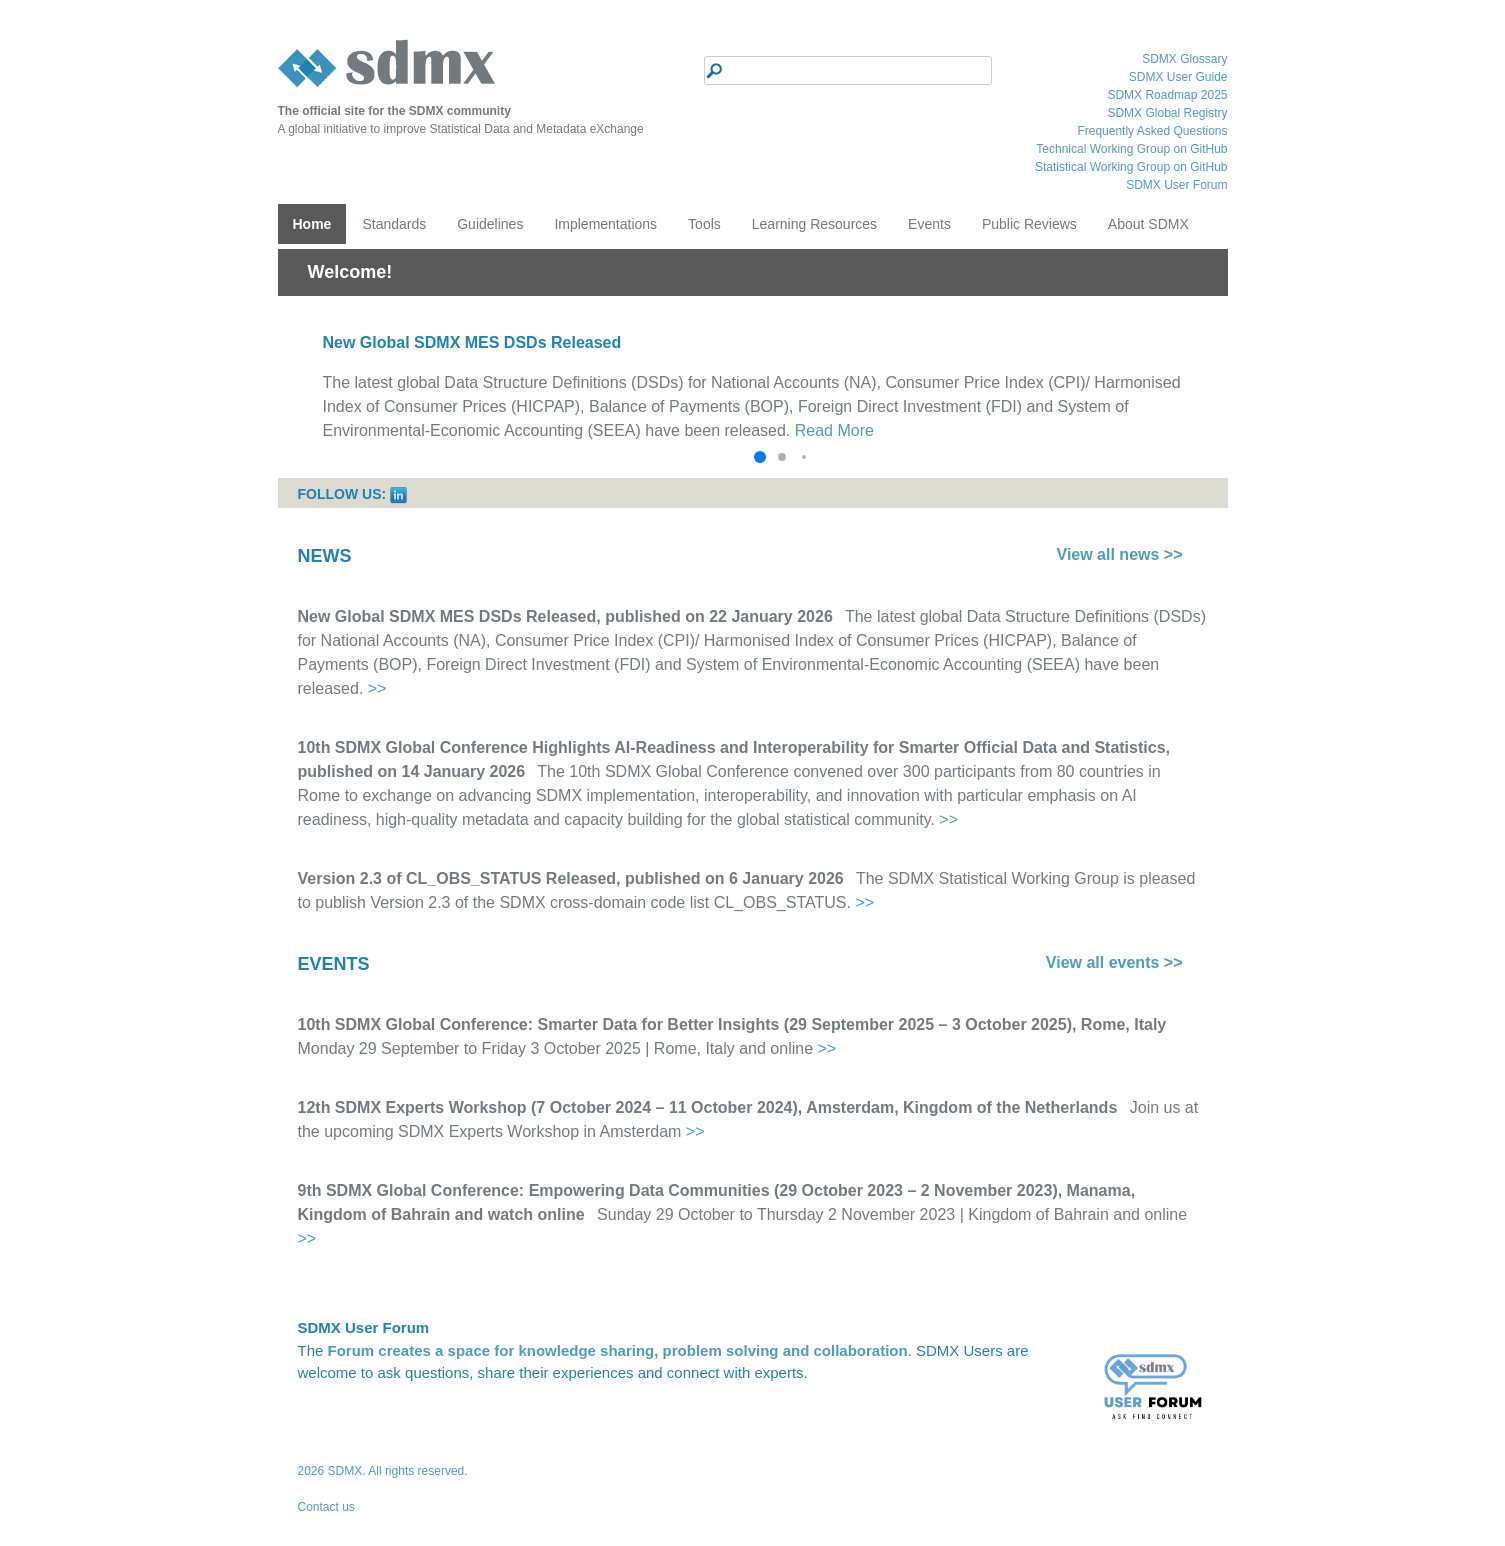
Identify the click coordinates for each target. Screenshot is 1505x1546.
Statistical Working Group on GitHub (1131, 167)
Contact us (326, 1507)
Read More (834, 430)
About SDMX (1148, 224)
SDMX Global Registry (1167, 113)
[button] (760, 457)
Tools (704, 224)
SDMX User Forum (1176, 185)
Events (929, 224)
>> (377, 688)
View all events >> (1114, 962)
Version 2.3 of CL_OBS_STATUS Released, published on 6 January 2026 (571, 878)
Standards (394, 224)
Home (312, 224)
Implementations (605, 224)
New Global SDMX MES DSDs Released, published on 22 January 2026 (565, 616)
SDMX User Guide (1178, 77)
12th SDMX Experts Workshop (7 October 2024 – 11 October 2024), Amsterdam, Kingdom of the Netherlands (708, 1107)
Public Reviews (1029, 224)
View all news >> (1120, 554)
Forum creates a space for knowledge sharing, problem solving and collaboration (618, 1350)
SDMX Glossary (1184, 59)
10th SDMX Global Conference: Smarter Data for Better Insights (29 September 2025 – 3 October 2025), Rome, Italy (732, 1024)
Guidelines (490, 224)
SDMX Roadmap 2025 (1167, 95)
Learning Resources (814, 224)
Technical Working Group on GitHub (1131, 149)
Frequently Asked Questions (1152, 131)
